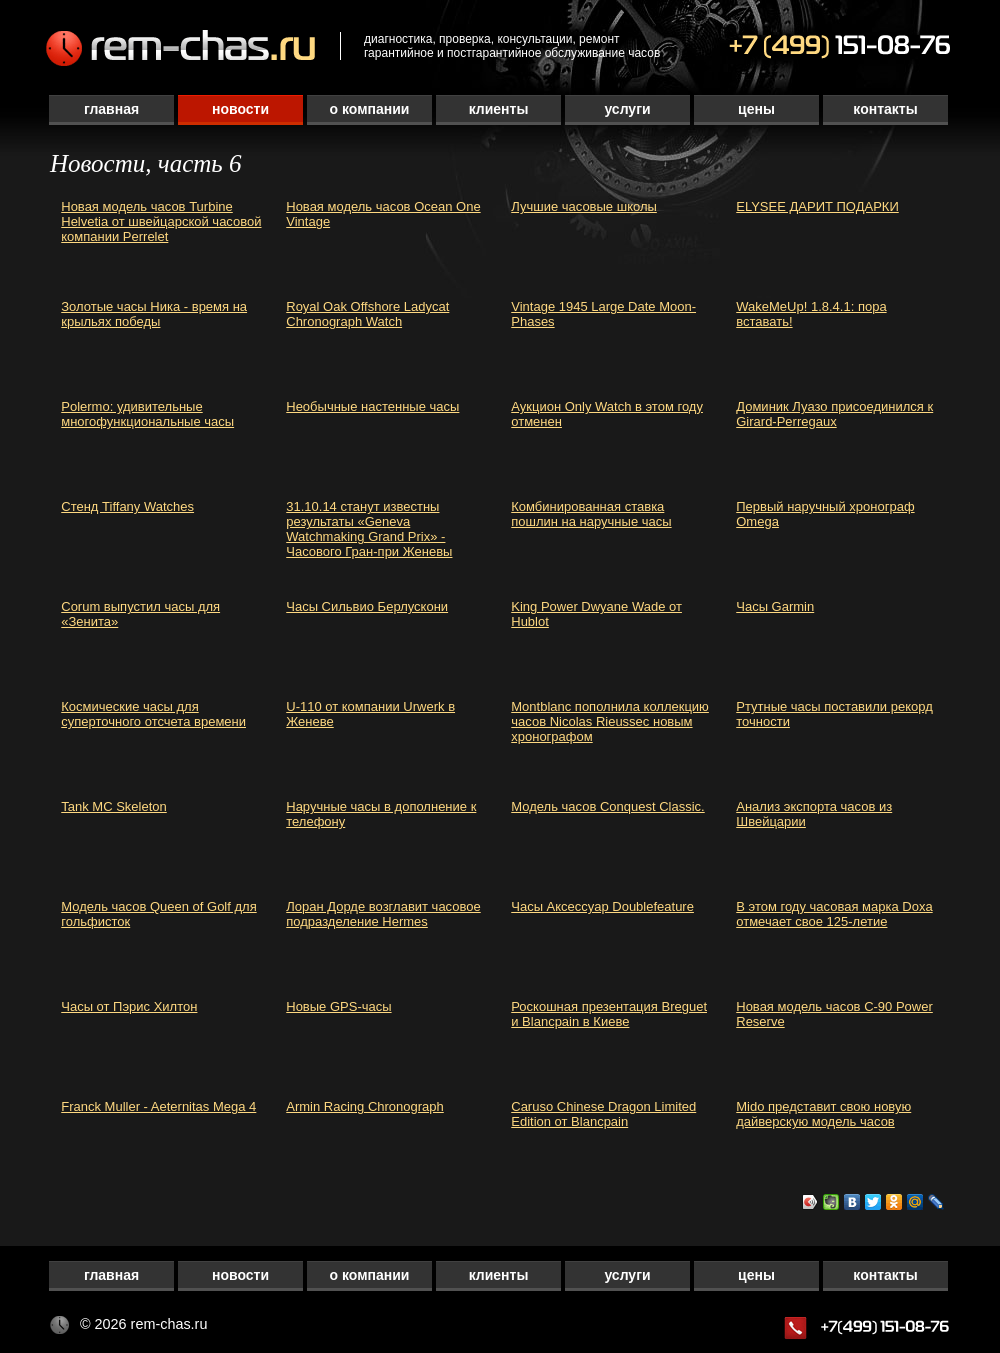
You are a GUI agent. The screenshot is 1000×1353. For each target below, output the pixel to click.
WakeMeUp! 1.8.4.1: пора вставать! (811, 314)
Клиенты (499, 109)
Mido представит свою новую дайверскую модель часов (823, 1114)
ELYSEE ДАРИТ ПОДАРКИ (817, 206)
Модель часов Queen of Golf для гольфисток (158, 914)
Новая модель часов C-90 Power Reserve (834, 1014)
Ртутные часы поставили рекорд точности (834, 714)
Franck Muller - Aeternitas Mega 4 (158, 1106)
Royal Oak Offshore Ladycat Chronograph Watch (367, 314)
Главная (111, 109)
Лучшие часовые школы (584, 206)
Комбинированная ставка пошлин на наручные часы (591, 514)
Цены (756, 109)
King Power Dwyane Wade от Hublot (596, 614)
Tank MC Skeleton (114, 806)
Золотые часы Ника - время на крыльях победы (154, 314)
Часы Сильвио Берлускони (367, 606)
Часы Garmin (775, 606)
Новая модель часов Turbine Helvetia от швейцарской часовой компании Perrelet (161, 221)
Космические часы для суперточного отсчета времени (153, 714)
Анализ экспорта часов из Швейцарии (814, 814)
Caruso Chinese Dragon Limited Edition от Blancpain (603, 1114)
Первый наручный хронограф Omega (825, 514)
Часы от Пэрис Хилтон (129, 1006)
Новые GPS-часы (338, 1006)
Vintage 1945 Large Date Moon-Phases (603, 314)
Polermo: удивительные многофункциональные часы (147, 414)
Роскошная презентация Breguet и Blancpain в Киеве (609, 1014)
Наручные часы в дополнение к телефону (381, 814)
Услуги (627, 109)
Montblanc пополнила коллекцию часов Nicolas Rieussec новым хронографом (610, 721)
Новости (240, 109)
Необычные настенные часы (372, 406)
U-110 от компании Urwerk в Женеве (370, 714)
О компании (370, 109)
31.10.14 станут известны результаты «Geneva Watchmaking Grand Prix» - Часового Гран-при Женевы (369, 529)
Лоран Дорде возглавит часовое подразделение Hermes (383, 914)
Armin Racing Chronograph (365, 1106)
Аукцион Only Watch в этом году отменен (607, 414)
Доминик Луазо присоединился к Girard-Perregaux (834, 414)
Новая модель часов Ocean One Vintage (383, 214)
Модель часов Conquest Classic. (607, 806)
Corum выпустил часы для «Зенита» (140, 614)
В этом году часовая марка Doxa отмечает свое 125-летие (834, 914)
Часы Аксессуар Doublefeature (602, 906)
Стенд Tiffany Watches (127, 506)
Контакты (885, 109)
